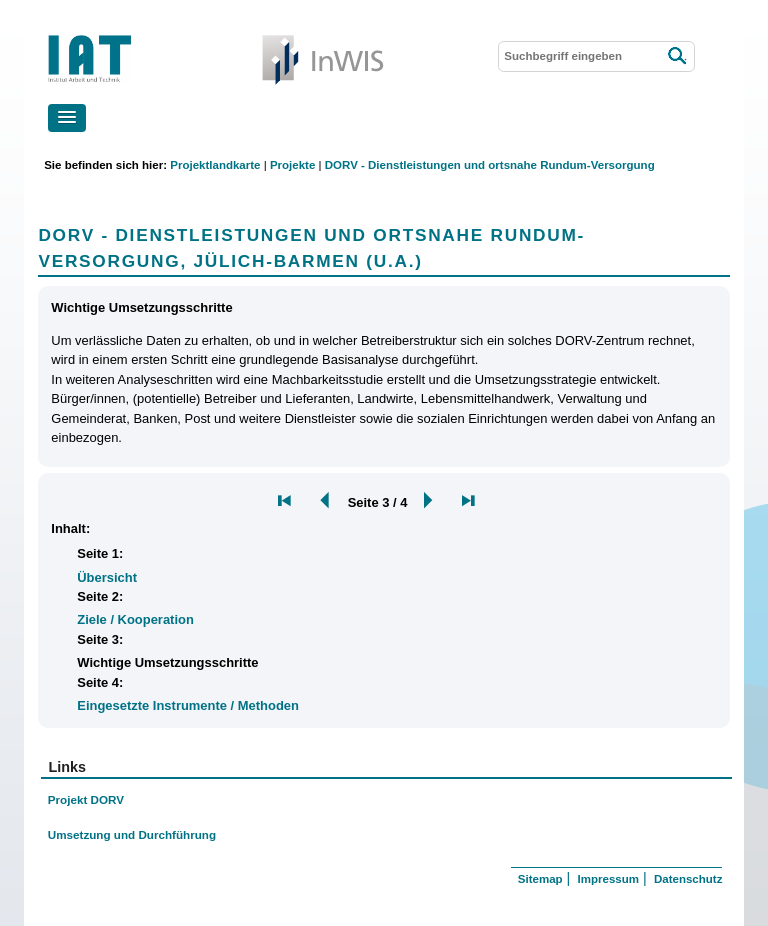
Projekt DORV (86, 799)
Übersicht (107, 577)
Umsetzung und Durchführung (132, 834)
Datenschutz (688, 879)
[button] (67, 118)
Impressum (608, 879)
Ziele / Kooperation (135, 619)
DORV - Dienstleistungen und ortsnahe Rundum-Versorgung (490, 165)
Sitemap (540, 879)
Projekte (292, 165)
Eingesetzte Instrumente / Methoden (188, 705)
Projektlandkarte (215, 165)
